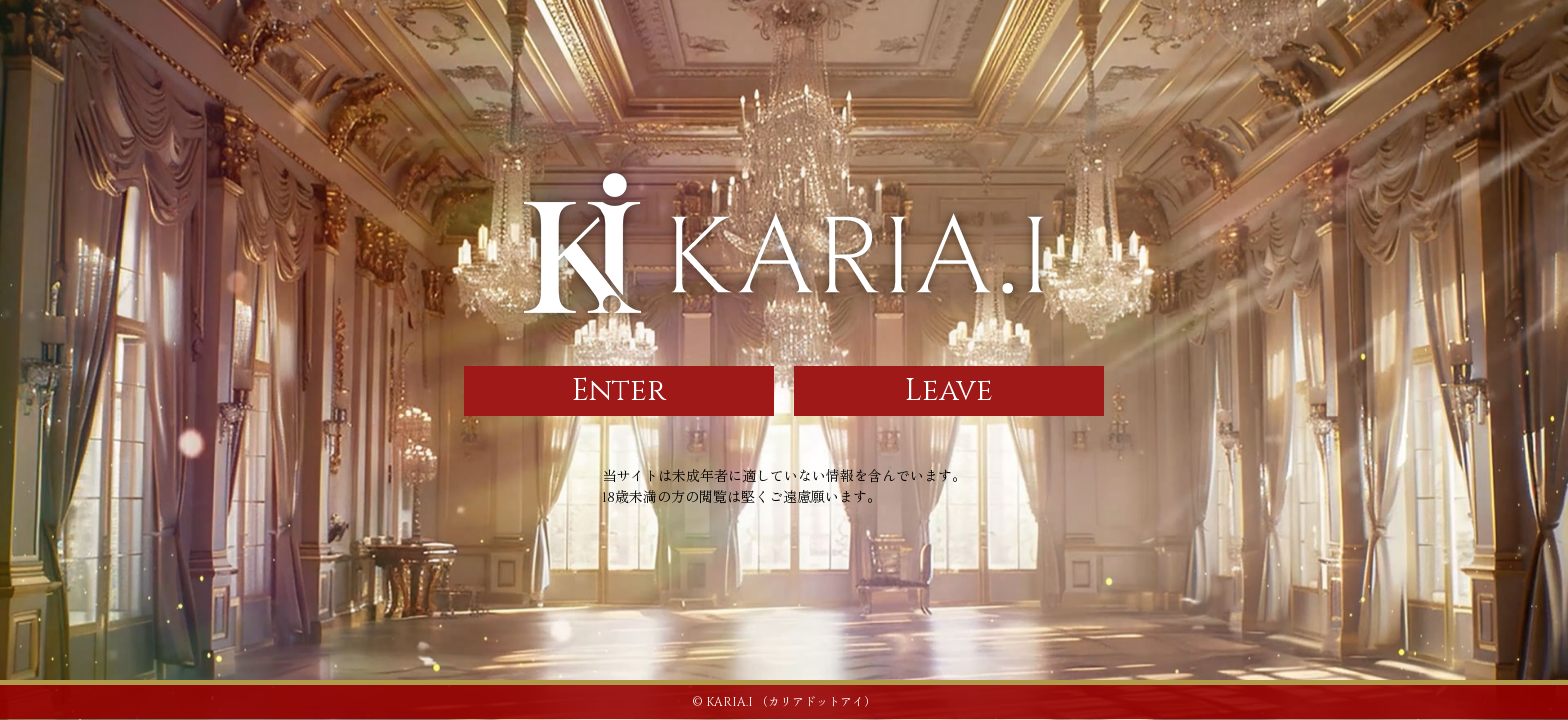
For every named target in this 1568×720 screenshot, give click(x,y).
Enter (619, 391)
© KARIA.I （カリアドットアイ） (784, 702)
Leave (949, 391)
